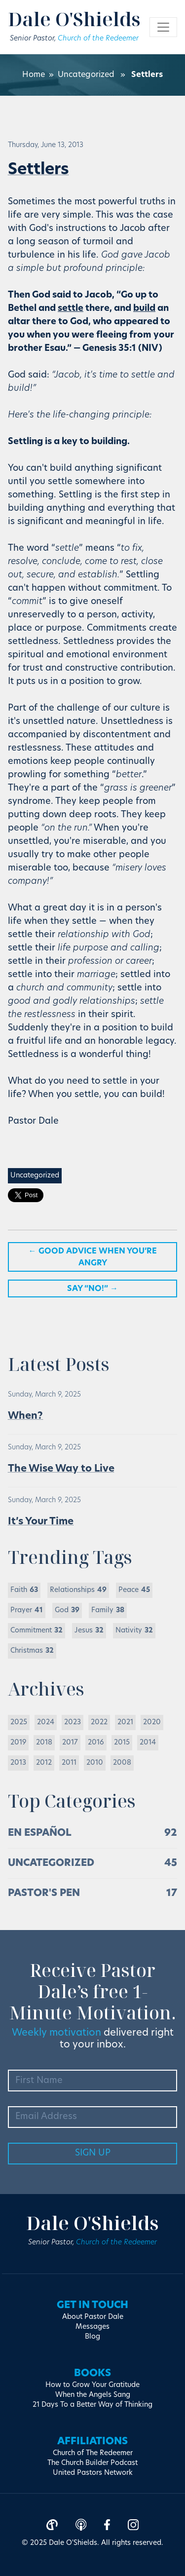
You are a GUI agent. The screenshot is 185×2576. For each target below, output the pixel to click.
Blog (92, 2337)
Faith (24, 1590)
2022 (99, 1722)
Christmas (32, 1651)
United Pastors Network (93, 2473)
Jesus (89, 1630)
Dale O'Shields (74, 19)
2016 (96, 1742)
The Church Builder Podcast (92, 2463)
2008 (122, 1763)
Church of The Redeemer (93, 2453)
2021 (125, 1722)
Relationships (78, 1590)
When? (25, 1416)
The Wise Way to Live (61, 1469)
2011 (69, 1763)
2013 (18, 1763)
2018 (44, 1742)
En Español (40, 1833)
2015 (122, 1742)
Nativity (134, 1630)
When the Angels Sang (92, 2395)
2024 (45, 1722)
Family (107, 1610)
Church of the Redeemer (98, 38)
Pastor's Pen (44, 1893)
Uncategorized (86, 75)
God (67, 1610)
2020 (152, 1722)
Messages (92, 2327)
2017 (70, 1742)
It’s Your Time (41, 1522)
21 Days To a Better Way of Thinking (92, 2405)
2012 (44, 1763)
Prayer (26, 1610)
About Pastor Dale (92, 2317)
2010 (94, 1763)
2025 (18, 1722)
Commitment (36, 1630)
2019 (18, 1742)
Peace (134, 1590)
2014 (148, 1742)
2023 (72, 1722)
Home (33, 75)
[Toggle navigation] (163, 27)
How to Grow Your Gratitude (92, 2385)
